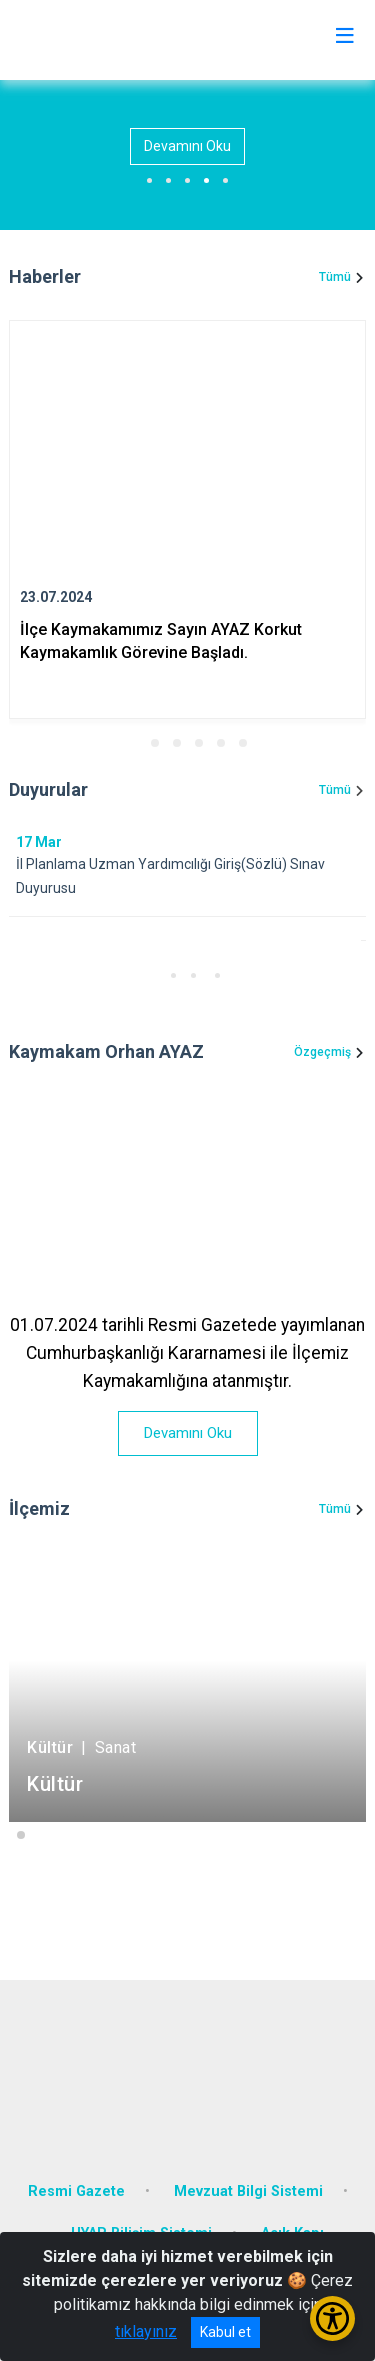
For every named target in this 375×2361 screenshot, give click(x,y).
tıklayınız (146, 2331)
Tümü (335, 277)
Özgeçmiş (322, 1052)
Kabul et (225, 2332)
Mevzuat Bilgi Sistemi (248, 2191)
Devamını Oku (187, 146)
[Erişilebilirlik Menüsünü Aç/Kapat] (332, 2318)
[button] (133, 743)
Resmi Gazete (76, 2191)
